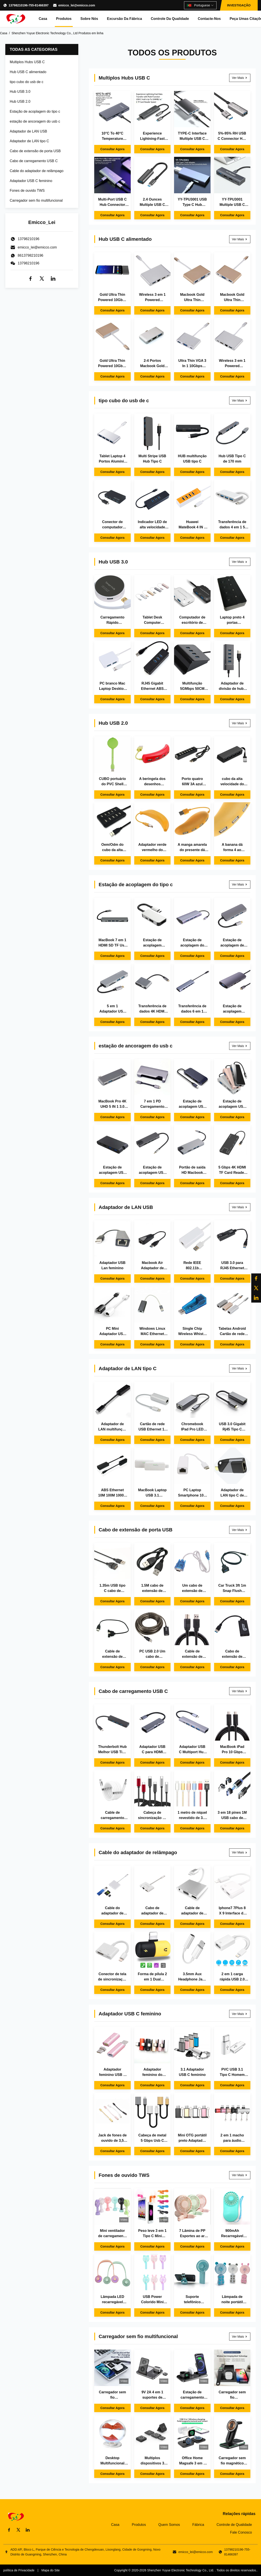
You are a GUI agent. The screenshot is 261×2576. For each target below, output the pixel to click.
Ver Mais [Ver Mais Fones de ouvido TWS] (240, 2175)
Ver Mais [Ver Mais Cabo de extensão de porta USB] (240, 1530)
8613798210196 (30, 255)
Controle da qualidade (170, 19)
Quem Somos (169, 2525)
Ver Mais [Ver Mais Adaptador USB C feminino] (240, 2014)
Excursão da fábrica (124, 19)
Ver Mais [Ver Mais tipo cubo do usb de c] (240, 400)
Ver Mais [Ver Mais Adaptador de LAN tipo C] (240, 1368)
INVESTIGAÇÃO (239, 5)
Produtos (63, 19)
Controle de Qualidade (234, 2525)
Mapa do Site (50, 2570)
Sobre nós (89, 19)
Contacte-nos (209, 19)
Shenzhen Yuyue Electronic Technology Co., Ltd (180, 2570)
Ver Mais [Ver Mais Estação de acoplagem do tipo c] (240, 884)
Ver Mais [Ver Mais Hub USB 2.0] (240, 723)
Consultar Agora (112, 149)
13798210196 (28, 263)
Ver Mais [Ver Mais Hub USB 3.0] (240, 561)
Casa (43, 19)
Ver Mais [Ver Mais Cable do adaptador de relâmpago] (240, 1852)
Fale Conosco (241, 2532)
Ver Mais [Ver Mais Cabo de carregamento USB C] (240, 1691)
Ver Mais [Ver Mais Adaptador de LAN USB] (240, 1207)
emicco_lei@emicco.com (76, 5)
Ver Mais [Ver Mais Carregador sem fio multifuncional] (240, 2336)
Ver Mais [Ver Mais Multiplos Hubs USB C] (240, 78)
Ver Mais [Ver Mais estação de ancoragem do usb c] (240, 1046)
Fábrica (198, 2525)
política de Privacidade (19, 2570)
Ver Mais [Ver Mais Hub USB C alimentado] (240, 239)
